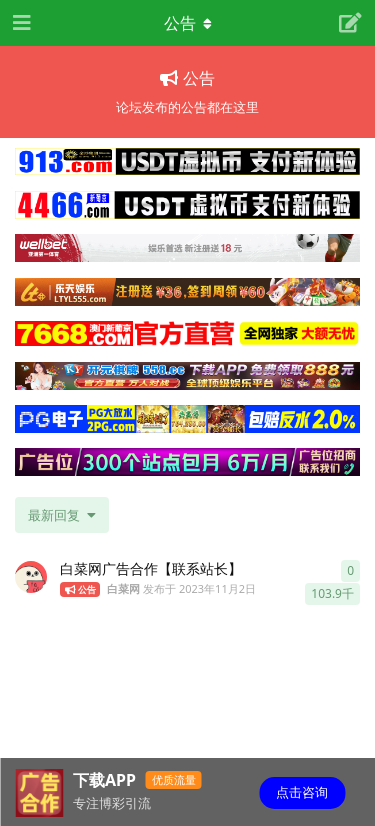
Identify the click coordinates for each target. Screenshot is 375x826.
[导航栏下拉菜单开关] (188, 23)
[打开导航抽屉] (20, 23)
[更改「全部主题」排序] (62, 515)
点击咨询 (302, 792)
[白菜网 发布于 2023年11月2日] (31, 577)
